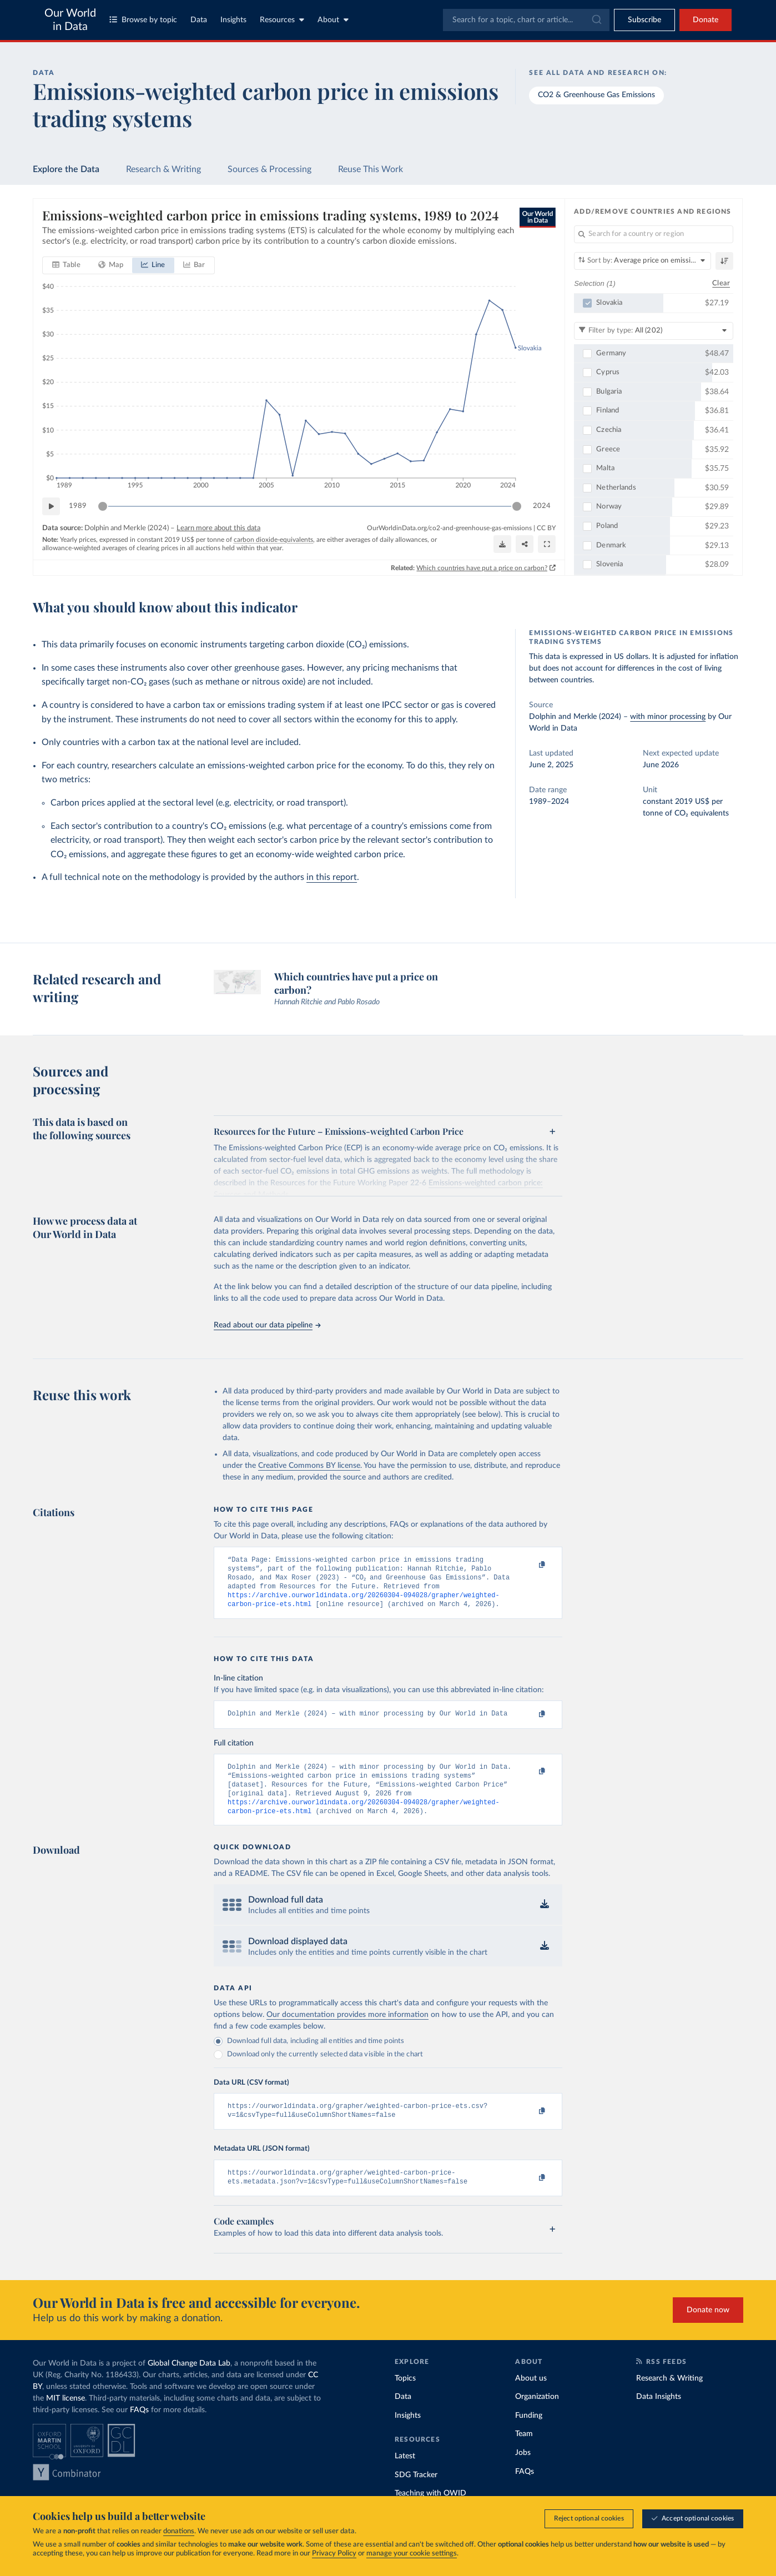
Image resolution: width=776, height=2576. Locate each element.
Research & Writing (163, 169)
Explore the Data (66, 169)
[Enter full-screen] (547, 544)
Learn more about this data (218, 528)
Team (524, 2453)
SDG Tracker (416, 2494)
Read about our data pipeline (267, 1325)
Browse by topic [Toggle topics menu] (143, 20)
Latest (405, 2475)
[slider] (103, 506)
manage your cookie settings (411, 2553)
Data (198, 20)
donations (178, 2531)
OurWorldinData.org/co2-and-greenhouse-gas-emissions (449, 528)
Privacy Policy (334, 2553)
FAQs (139, 2428)
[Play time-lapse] (51, 506)
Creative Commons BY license (309, 1466)
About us (531, 2397)
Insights (233, 20)
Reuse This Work (370, 169)
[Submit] (596, 20)
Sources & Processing (269, 169)
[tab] (66, 265)
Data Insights (658, 2415)
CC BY (546, 528)
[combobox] (526, 20)
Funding (528, 2434)
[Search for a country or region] (653, 234)
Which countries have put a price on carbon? (482, 568)
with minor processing (668, 717)
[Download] (502, 544)
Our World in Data (70, 20)
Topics (405, 2397)
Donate (705, 20)
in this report (331, 877)
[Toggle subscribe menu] (644, 20)
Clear (721, 283)
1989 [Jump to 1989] (78, 506)
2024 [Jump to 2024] (542, 506)
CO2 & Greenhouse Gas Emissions (596, 95)
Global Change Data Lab (189, 2382)
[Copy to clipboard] (530, 1565)
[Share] (524, 544)
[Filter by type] (653, 331)
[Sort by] (642, 261)
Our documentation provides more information (347, 2029)
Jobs (523, 2472)
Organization (537, 2415)
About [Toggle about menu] (333, 20)
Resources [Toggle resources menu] (282, 20)
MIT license (65, 2417)
